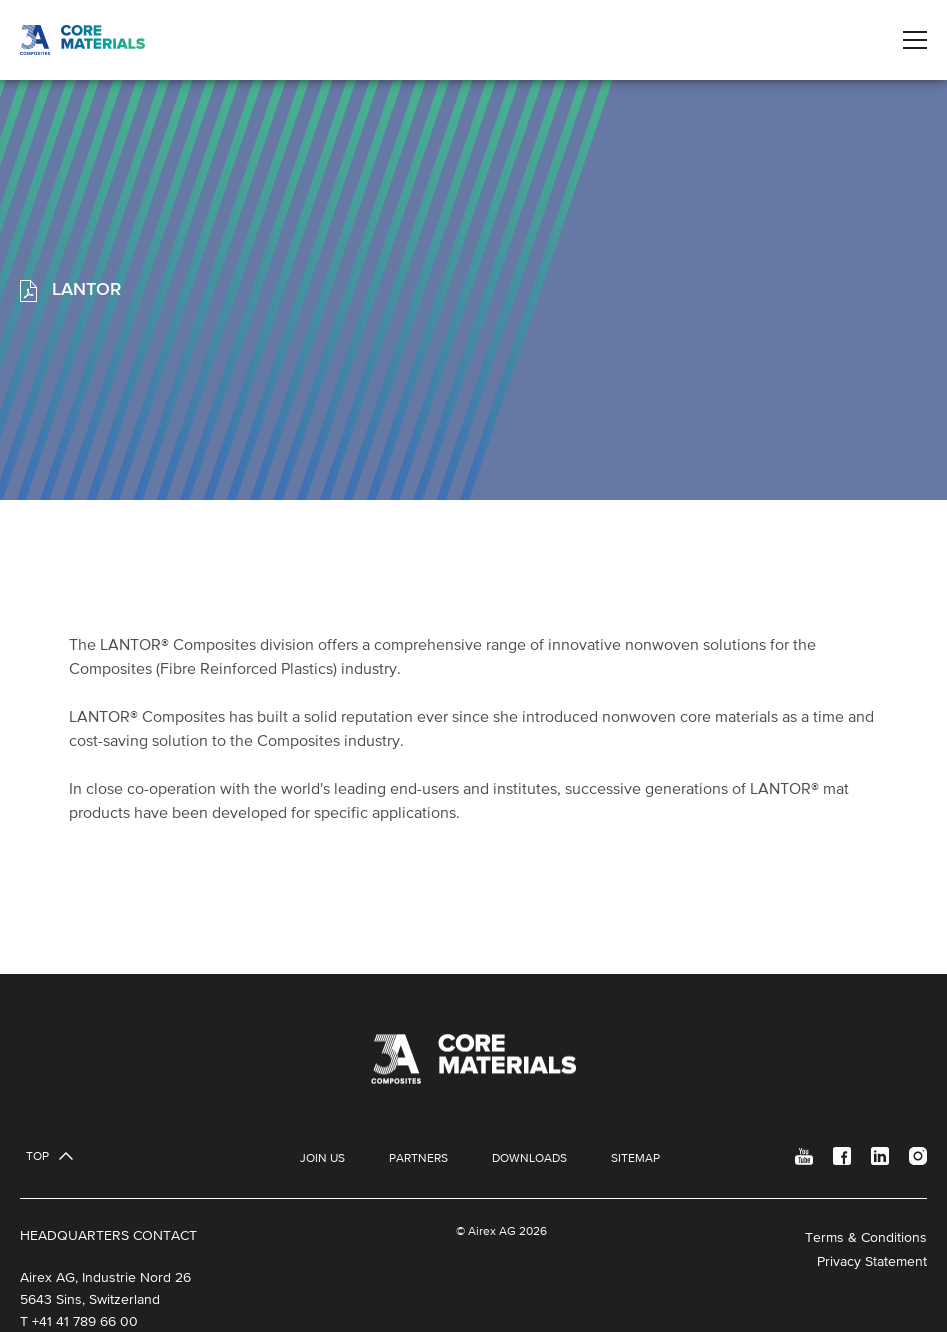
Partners (418, 1158)
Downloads (529, 1158)
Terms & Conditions (866, 1237)
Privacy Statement (872, 1261)
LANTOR (84, 288)
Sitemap (635, 1158)
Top (37, 1156)
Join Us (322, 1158)
